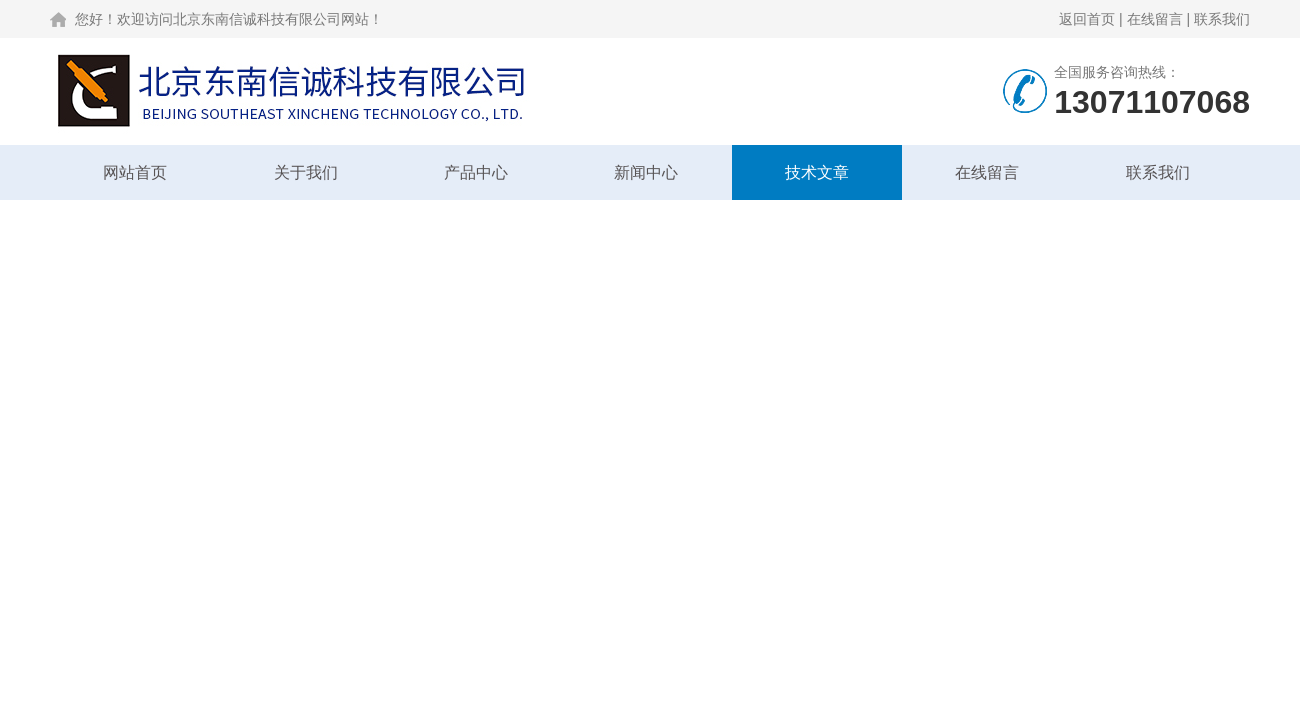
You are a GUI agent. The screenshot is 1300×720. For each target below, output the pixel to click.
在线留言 (1155, 19)
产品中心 (476, 172)
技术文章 (817, 172)
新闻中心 (646, 172)
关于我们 (306, 172)
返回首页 (1087, 19)
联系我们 (1222, 19)
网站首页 (135, 172)
